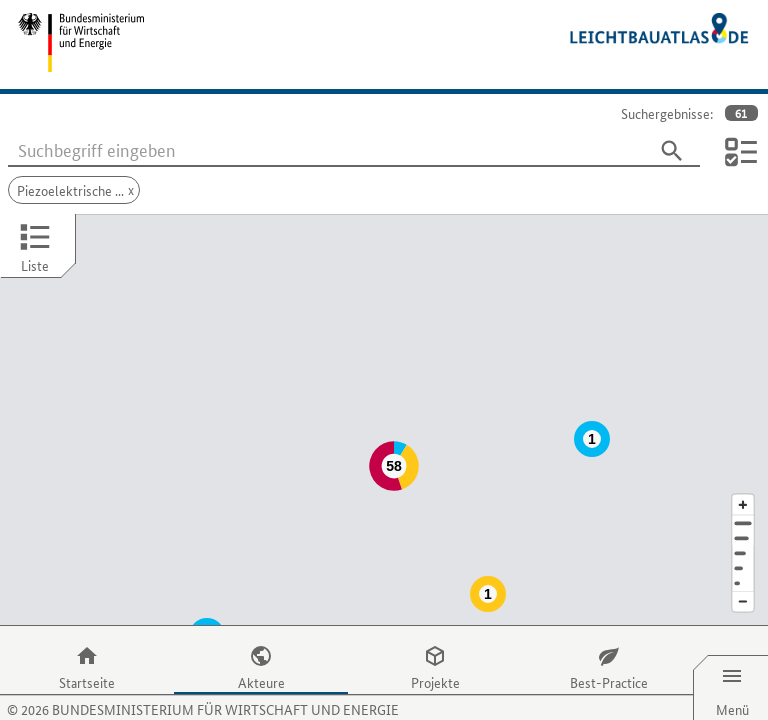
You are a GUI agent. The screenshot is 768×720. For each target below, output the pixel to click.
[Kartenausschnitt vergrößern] (743, 464)
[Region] (743, 513)
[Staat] (743, 528)
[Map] (384, 400)
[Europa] (743, 543)
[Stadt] (743, 498)
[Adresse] (743, 483)
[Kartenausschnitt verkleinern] (743, 562)
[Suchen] (672, 151)
